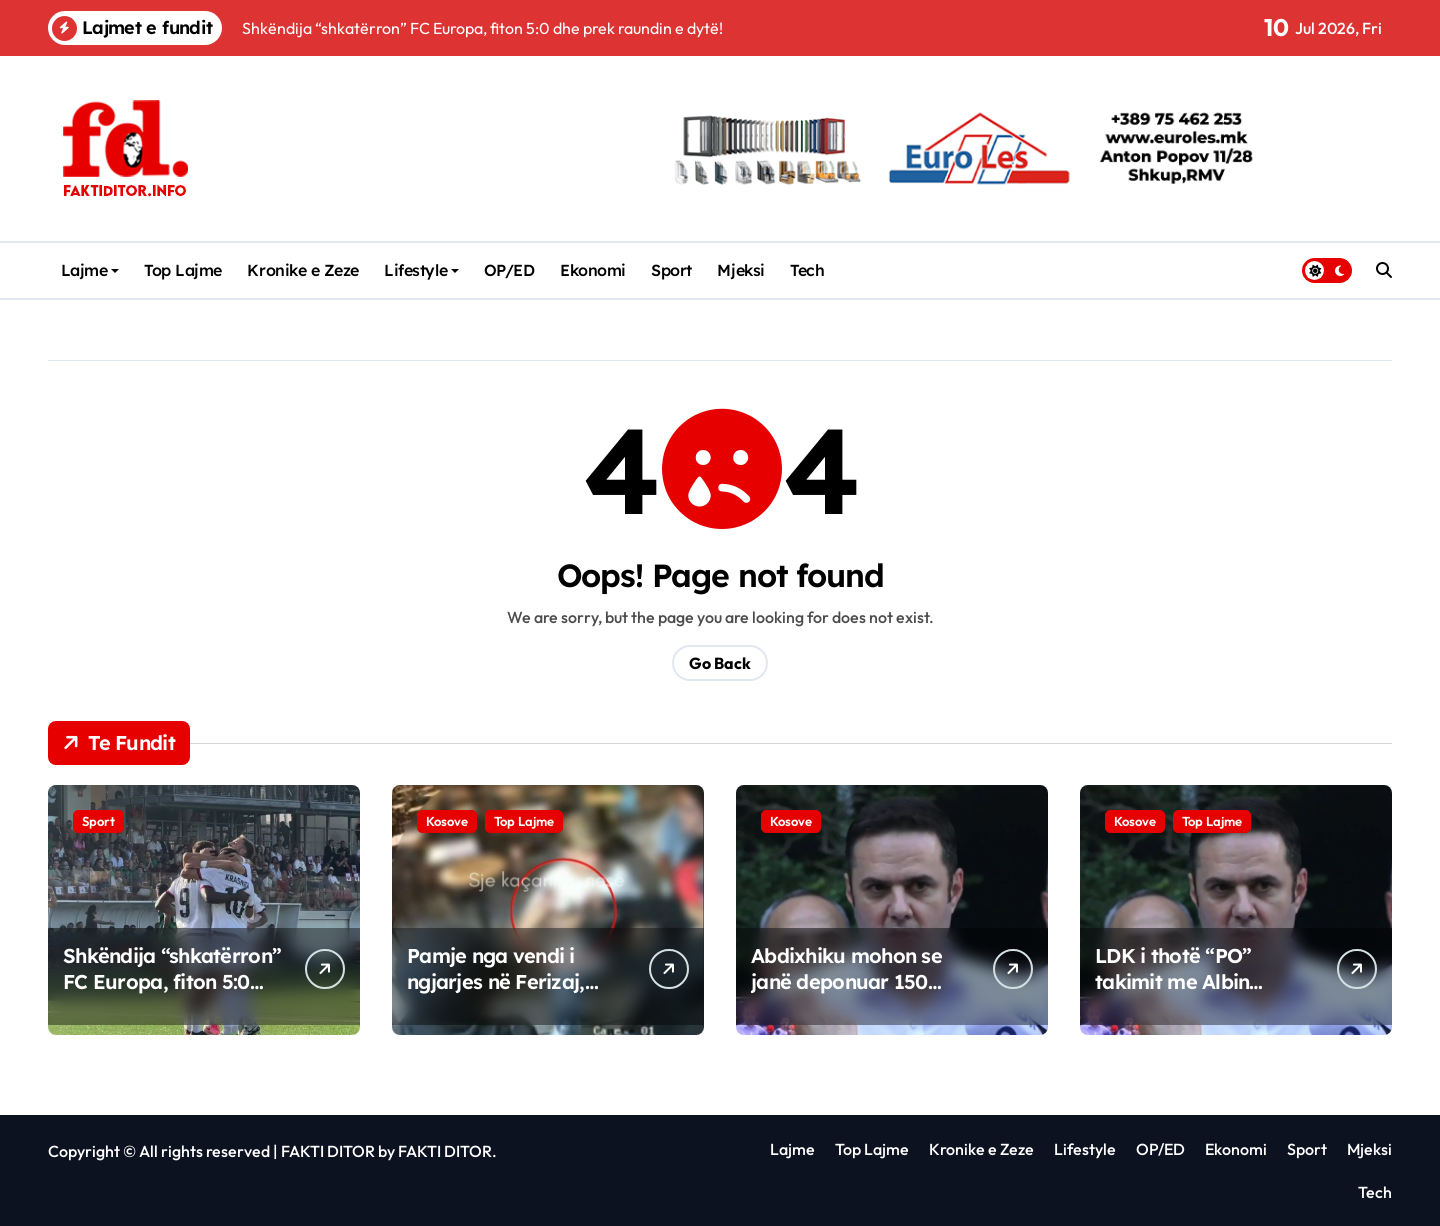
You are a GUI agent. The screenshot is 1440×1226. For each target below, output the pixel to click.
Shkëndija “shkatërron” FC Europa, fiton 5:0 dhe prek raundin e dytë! (172, 994)
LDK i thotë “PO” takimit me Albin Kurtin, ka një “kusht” (1195, 981)
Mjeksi (740, 270)
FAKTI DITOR (328, 1151)
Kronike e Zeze (302, 270)
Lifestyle (421, 270)
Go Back (720, 663)
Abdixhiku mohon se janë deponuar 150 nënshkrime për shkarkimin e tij (846, 994)
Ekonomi (593, 270)
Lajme (90, 270)
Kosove (447, 821)
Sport (671, 270)
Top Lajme (183, 270)
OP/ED (509, 270)
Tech (807, 270)
